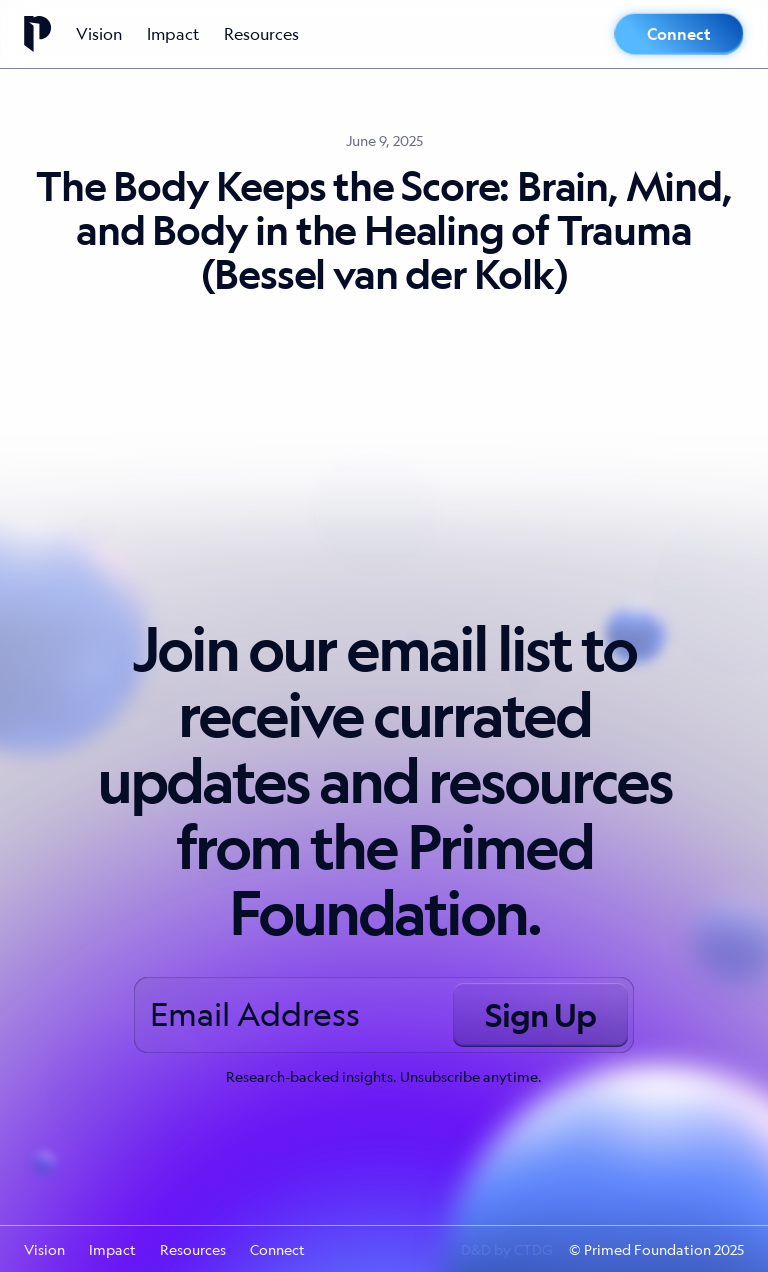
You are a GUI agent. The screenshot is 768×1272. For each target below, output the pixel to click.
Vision (99, 34)
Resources (261, 34)
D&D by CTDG (507, 1249)
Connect (679, 33)
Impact (173, 34)
